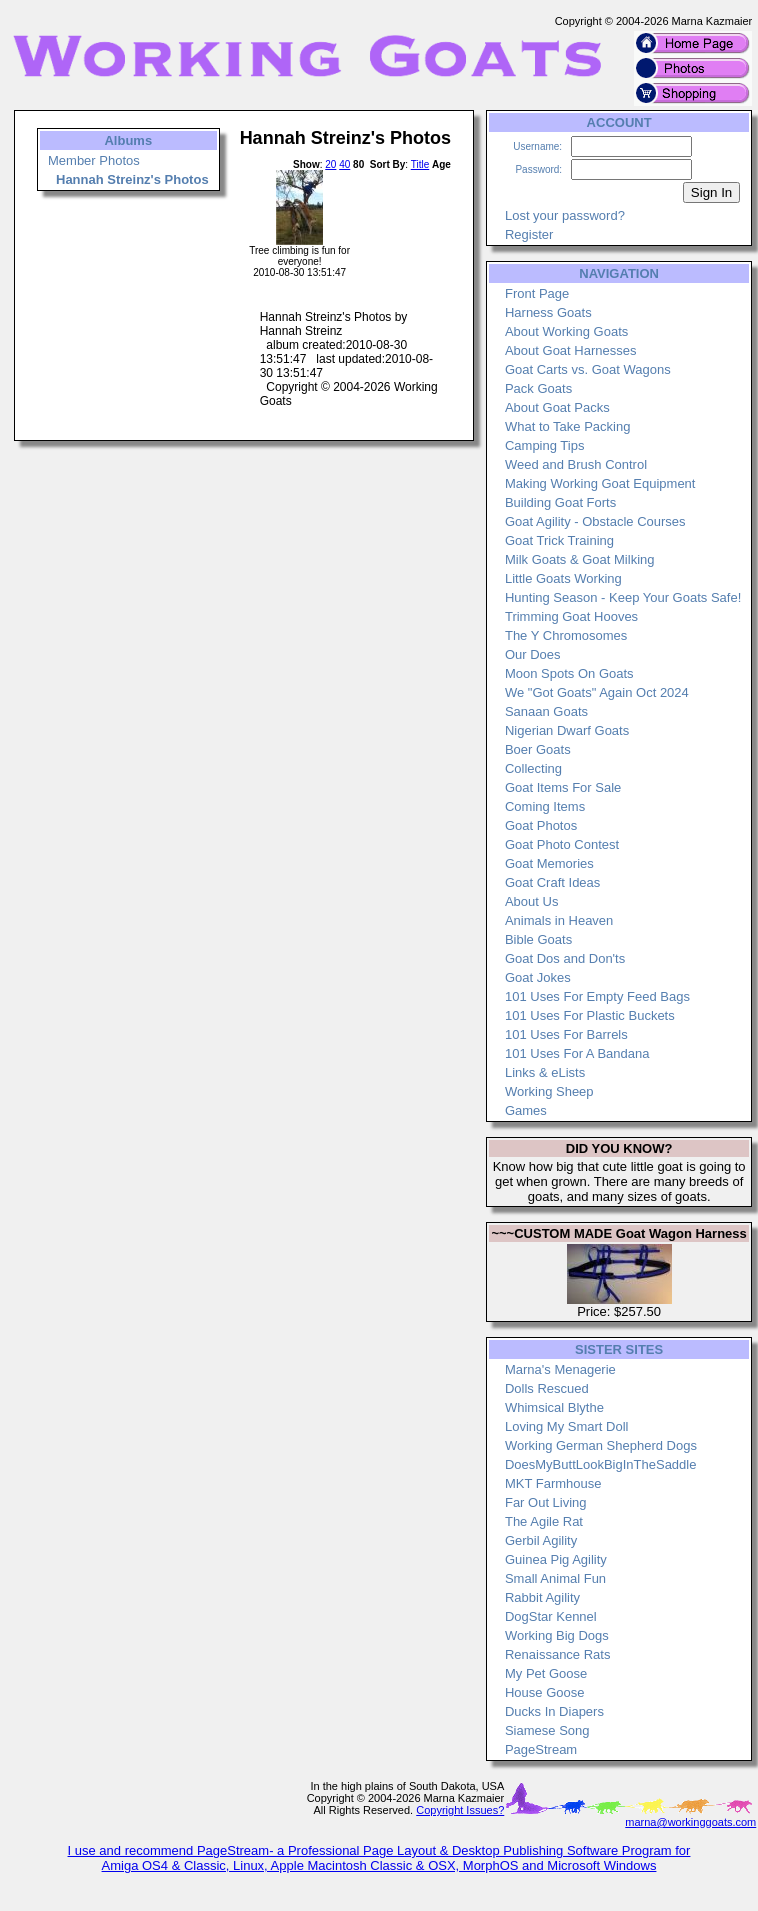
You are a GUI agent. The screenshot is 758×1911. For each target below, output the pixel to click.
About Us (531, 901)
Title (420, 164)
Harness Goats (548, 312)
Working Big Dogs (557, 1635)
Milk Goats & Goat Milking (580, 559)
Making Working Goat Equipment (600, 483)
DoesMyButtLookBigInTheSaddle (601, 1464)
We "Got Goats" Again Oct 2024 (597, 692)
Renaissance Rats (558, 1654)
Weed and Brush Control (576, 464)
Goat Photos (541, 825)
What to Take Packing (568, 426)
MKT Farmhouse (553, 1483)
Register (529, 234)
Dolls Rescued (547, 1388)
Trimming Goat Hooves (571, 616)
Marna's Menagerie (560, 1369)
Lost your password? (565, 215)
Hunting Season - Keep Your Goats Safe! (623, 597)
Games (526, 1110)
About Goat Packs (557, 407)
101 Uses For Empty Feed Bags (597, 996)
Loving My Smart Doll (567, 1426)
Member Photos (94, 160)
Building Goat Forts (560, 502)
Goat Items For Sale (563, 787)
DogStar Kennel (551, 1616)
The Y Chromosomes (566, 635)
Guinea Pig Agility (556, 1559)
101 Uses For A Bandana (577, 1053)
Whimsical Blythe (554, 1407)
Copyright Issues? (460, 1810)
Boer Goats (538, 749)
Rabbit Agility (542, 1597)
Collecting (533, 768)
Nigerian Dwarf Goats (567, 730)
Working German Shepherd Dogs (601, 1445)
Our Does (533, 654)
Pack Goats (538, 388)
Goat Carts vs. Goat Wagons (588, 369)
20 (330, 164)
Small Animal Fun (555, 1578)
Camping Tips (544, 445)
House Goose (545, 1692)
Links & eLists (545, 1072)
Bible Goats (538, 939)
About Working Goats (566, 331)
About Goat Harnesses (571, 350)
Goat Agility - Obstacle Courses (595, 521)
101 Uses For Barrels (566, 1034)
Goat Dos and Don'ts (565, 958)
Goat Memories (549, 863)
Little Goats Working (563, 578)
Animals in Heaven (559, 920)
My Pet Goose (546, 1673)
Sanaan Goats (546, 711)
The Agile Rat (544, 1521)
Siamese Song (547, 1730)
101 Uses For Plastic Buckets (590, 1015)
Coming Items (545, 806)
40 (344, 164)
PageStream (541, 1749)
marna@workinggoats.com (690, 1822)
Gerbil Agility (541, 1540)
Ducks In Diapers (554, 1711)
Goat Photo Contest (562, 844)
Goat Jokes (538, 977)
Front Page (537, 293)
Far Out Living (546, 1502)
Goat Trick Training (559, 540)
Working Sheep (549, 1091)
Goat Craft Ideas (552, 882)
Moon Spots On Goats (569, 673)
